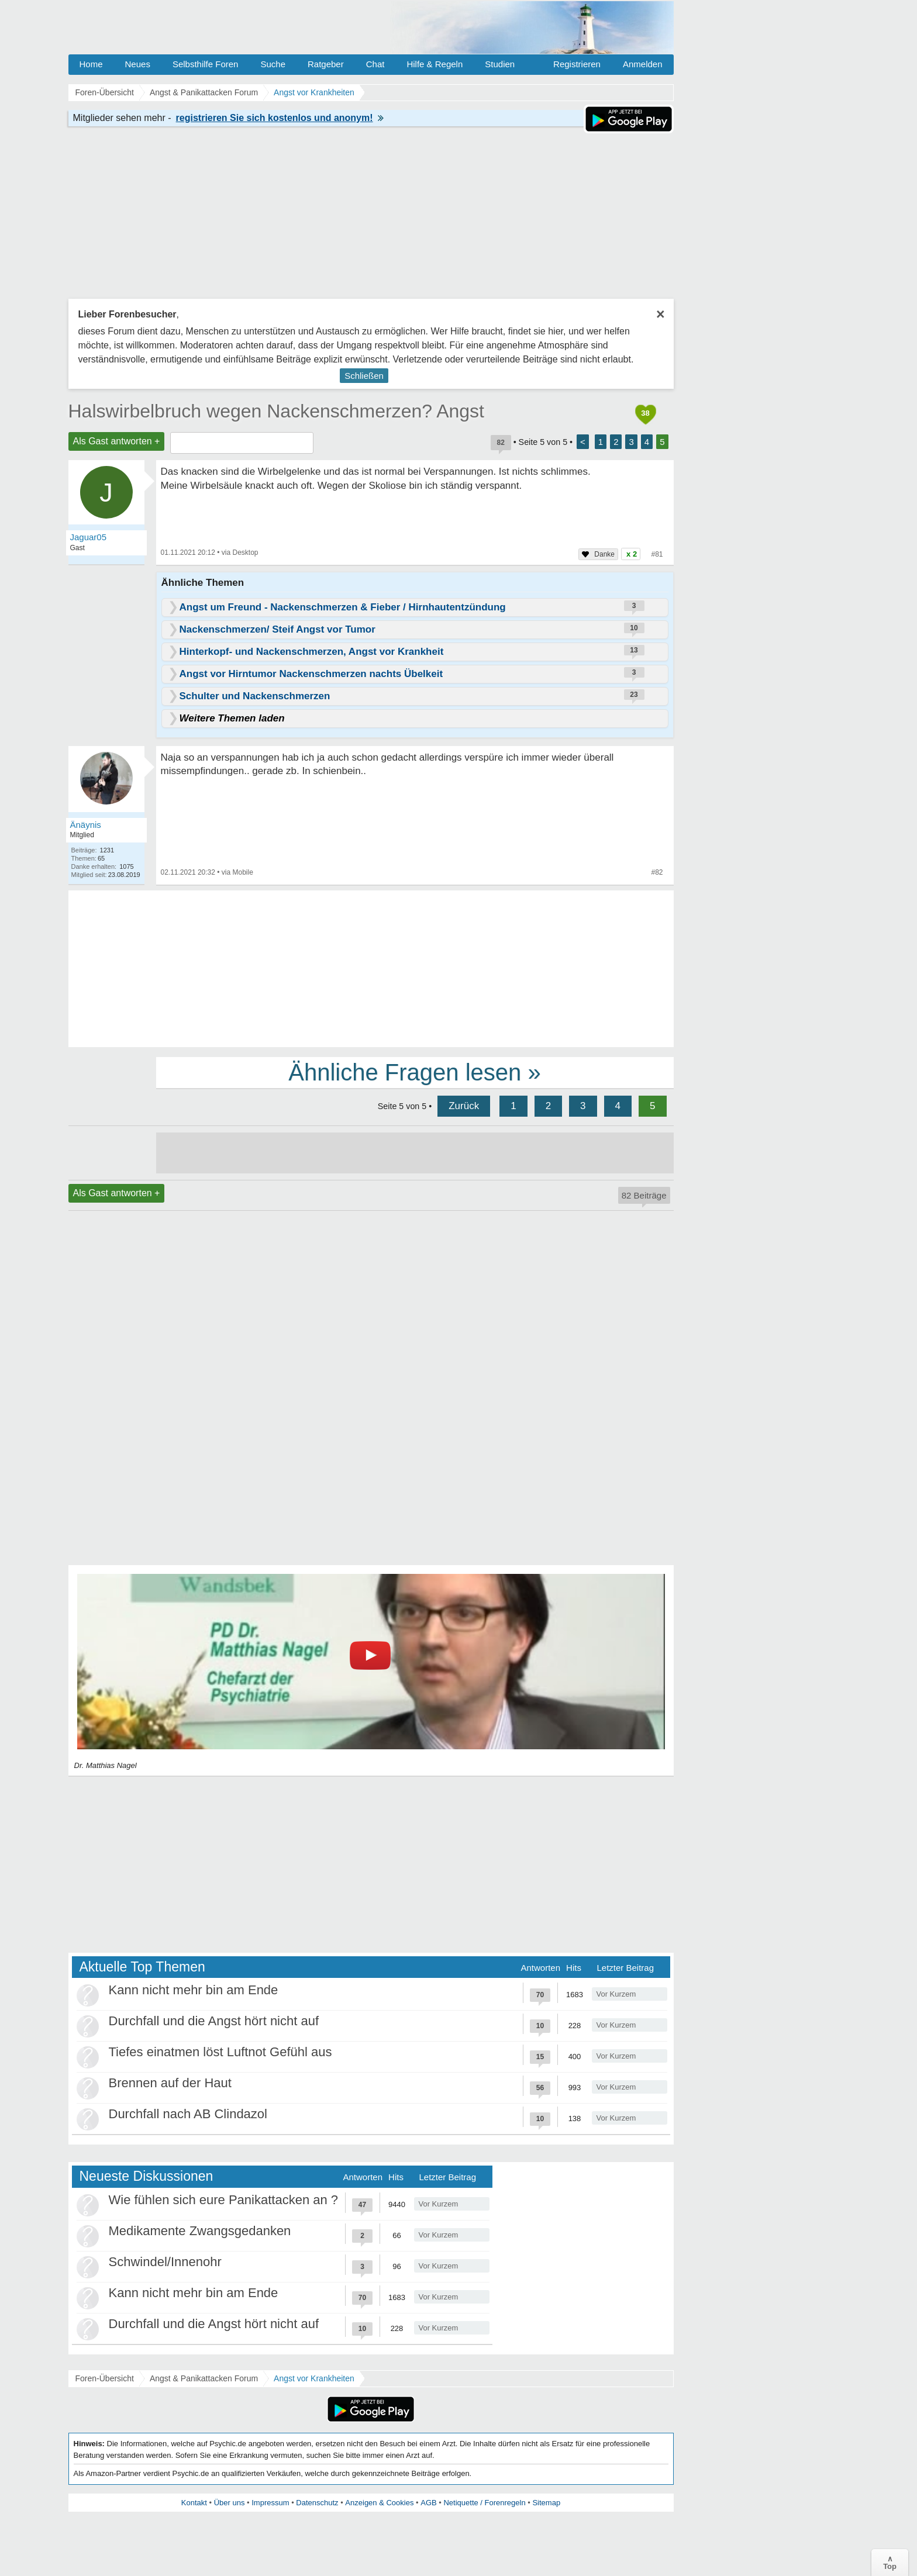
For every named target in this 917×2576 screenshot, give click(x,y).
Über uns (229, 2502)
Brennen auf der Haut (170, 2083)
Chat (375, 64)
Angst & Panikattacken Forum (204, 2378)
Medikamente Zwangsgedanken (200, 2230)
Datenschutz (317, 2502)
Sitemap (546, 2502)
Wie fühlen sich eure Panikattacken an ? (224, 2199)
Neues (137, 64)
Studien (500, 64)
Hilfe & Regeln (434, 64)
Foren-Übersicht (104, 2378)
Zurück (464, 1105)
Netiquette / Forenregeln (484, 2502)
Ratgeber (326, 64)
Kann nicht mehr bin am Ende (193, 1990)
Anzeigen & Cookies (379, 2502)
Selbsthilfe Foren (206, 64)
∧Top (890, 2562)
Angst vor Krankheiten (314, 2378)
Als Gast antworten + (116, 441)
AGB (428, 2502)
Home (91, 64)
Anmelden (643, 64)
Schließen (364, 376)
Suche (272, 64)
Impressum (270, 2502)
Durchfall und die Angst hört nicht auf (214, 2021)
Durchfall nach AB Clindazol (188, 2114)
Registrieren (577, 64)
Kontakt (194, 2502)
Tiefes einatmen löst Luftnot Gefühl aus (220, 2052)
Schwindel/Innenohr (165, 2261)
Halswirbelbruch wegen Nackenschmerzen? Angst (276, 411)
